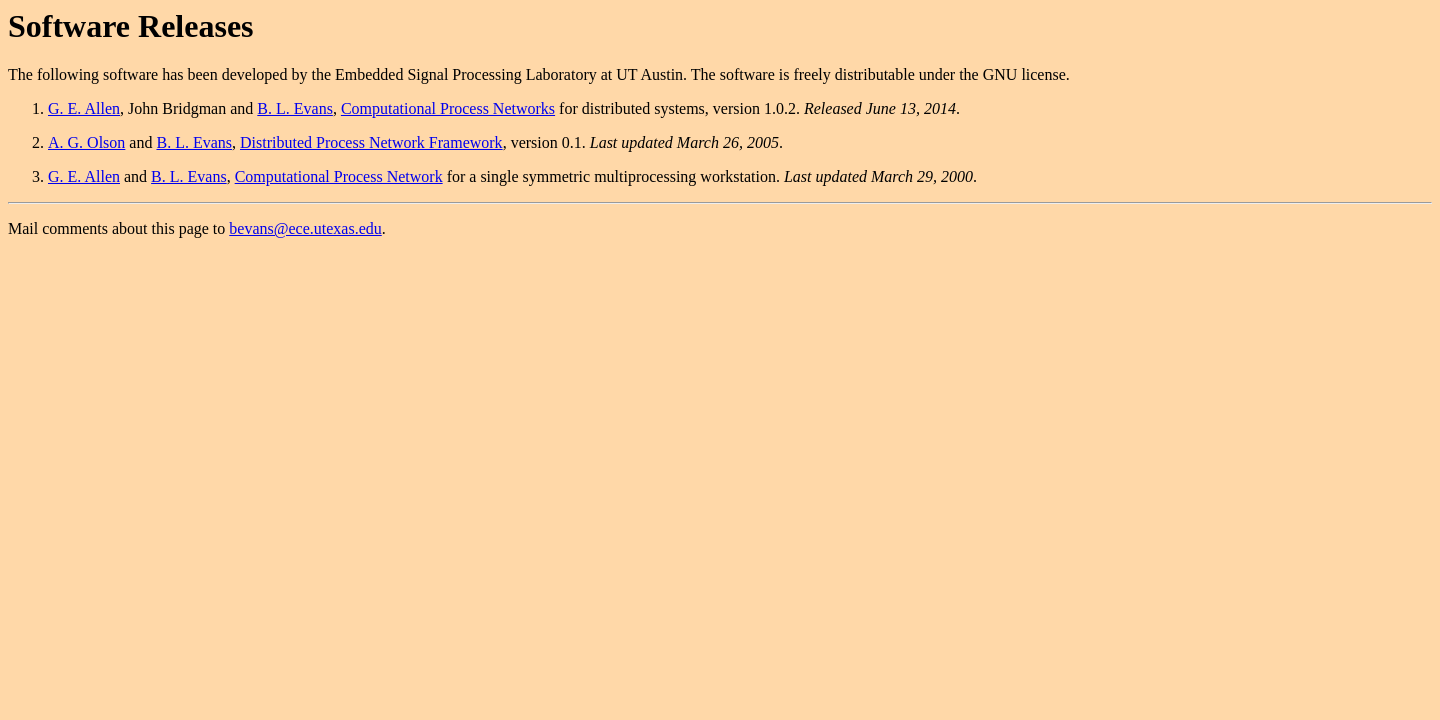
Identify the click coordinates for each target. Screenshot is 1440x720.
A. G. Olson (86, 142)
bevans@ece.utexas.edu (305, 228)
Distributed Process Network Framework (371, 142)
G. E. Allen (84, 108)
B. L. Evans (295, 108)
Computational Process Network (339, 176)
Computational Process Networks (448, 108)
